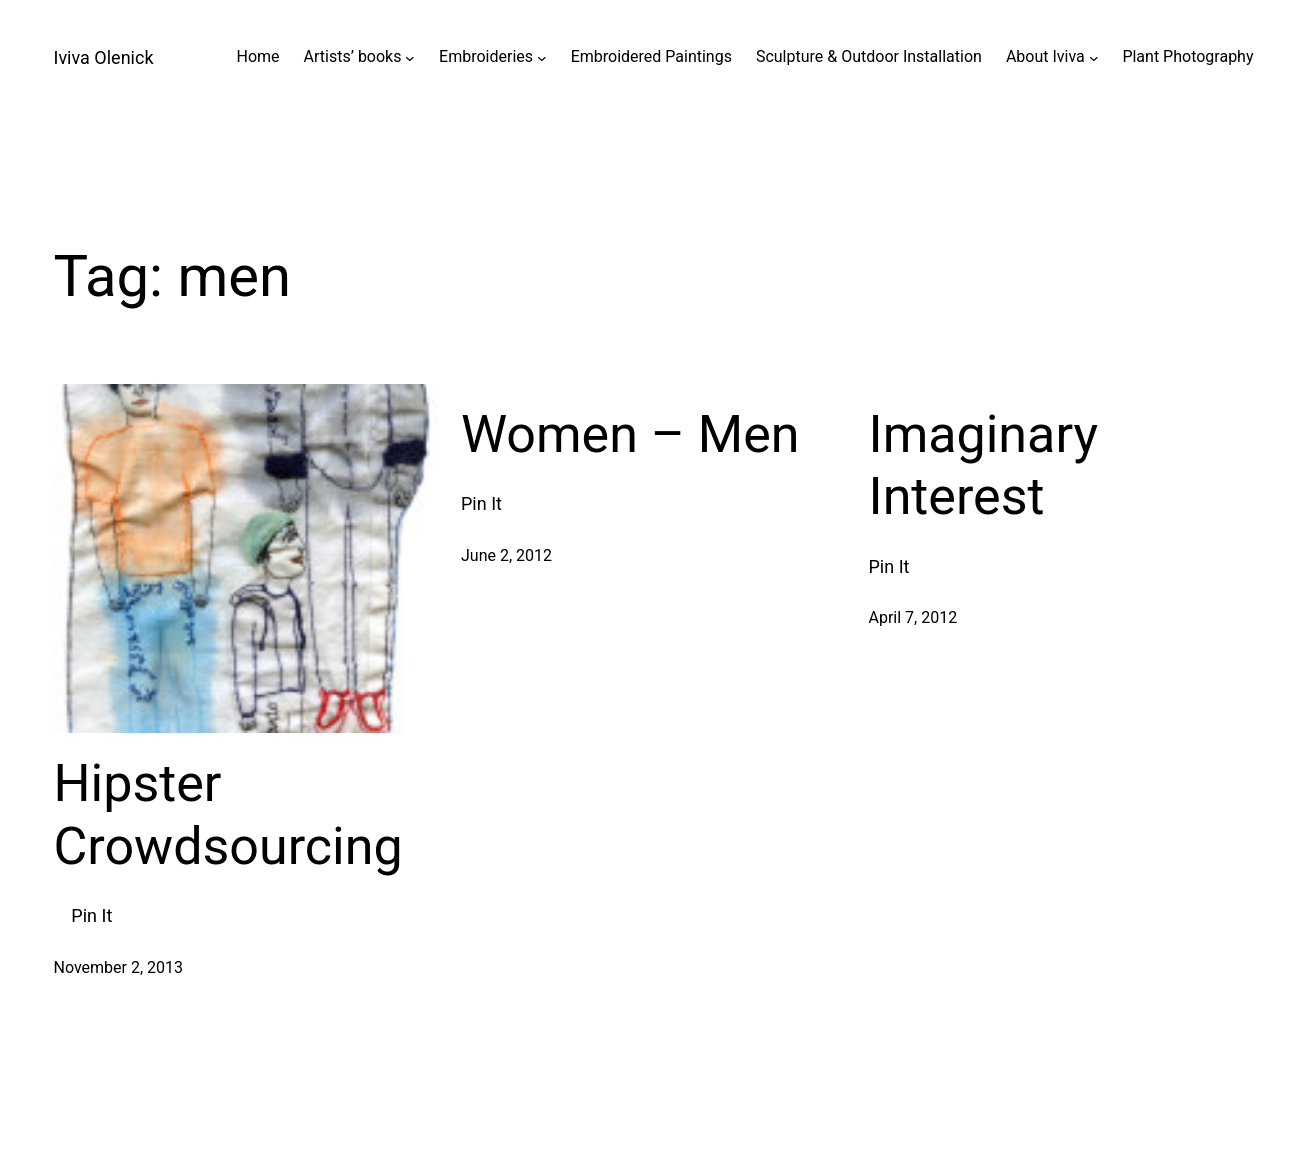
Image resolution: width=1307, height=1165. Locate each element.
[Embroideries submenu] (542, 57)
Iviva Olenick (104, 57)
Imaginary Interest (984, 465)
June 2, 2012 (506, 555)
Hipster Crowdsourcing (228, 814)
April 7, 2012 (913, 617)
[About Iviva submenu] (1094, 57)
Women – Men (630, 434)
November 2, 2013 (119, 967)
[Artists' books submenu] (410, 57)
